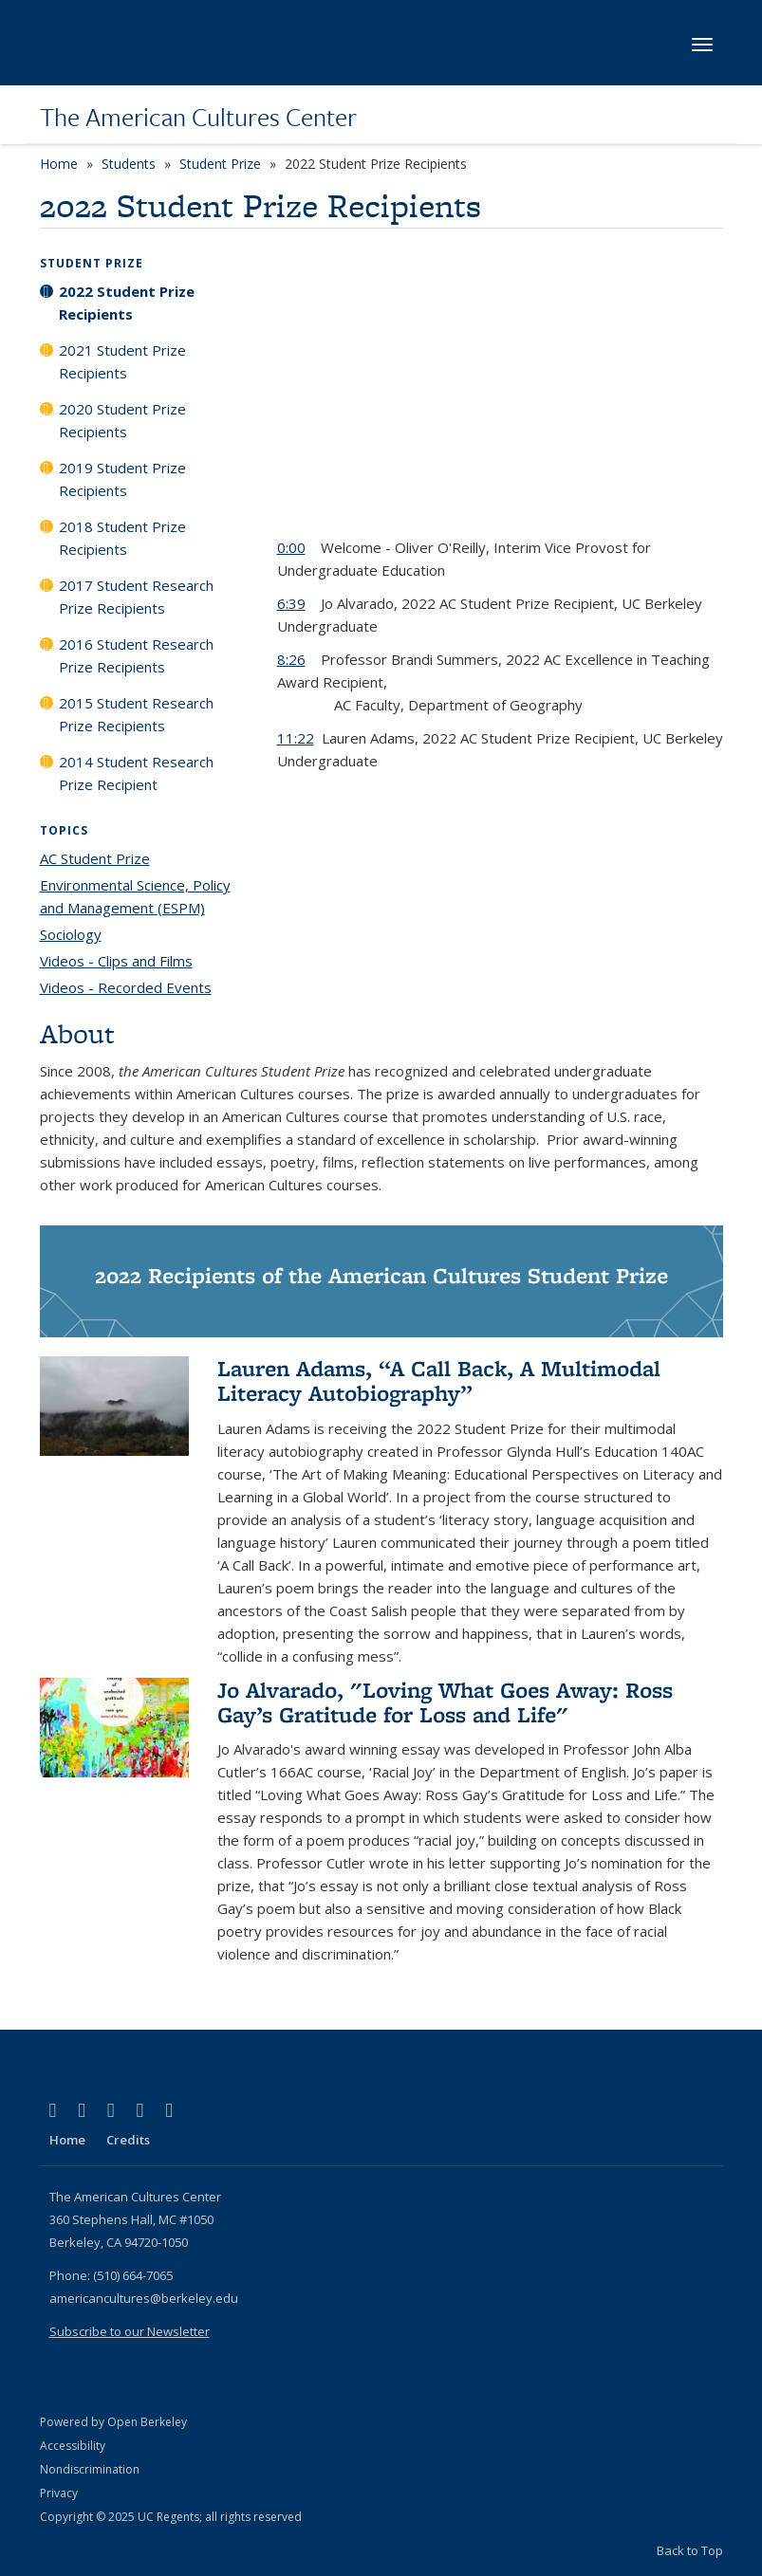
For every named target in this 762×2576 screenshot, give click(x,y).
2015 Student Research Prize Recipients (136, 714)
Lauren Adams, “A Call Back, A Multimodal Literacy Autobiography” (438, 1380)
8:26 (291, 659)
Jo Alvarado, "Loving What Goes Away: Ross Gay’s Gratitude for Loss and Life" (445, 1702)
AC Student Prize (95, 858)
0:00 (291, 547)
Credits (128, 2139)
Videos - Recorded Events (126, 987)
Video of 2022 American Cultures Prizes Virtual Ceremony (500, 396)
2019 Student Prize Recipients (122, 479)
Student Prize (220, 164)
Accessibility (72, 2446)
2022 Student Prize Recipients (127, 302)
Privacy (59, 2493)
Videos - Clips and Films (116, 960)
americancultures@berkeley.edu (143, 2298)
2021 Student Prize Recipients (122, 361)
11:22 (295, 737)
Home (59, 164)
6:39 (291, 603)
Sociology (71, 934)
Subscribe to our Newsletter (129, 2331)
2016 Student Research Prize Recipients (136, 655)
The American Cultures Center (198, 117)
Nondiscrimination (89, 2469)
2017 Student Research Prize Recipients (136, 596)
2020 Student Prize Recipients (122, 420)
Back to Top (690, 2550)
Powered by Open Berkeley (113, 2422)
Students (129, 164)
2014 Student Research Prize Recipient (136, 773)
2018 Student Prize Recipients (122, 538)
